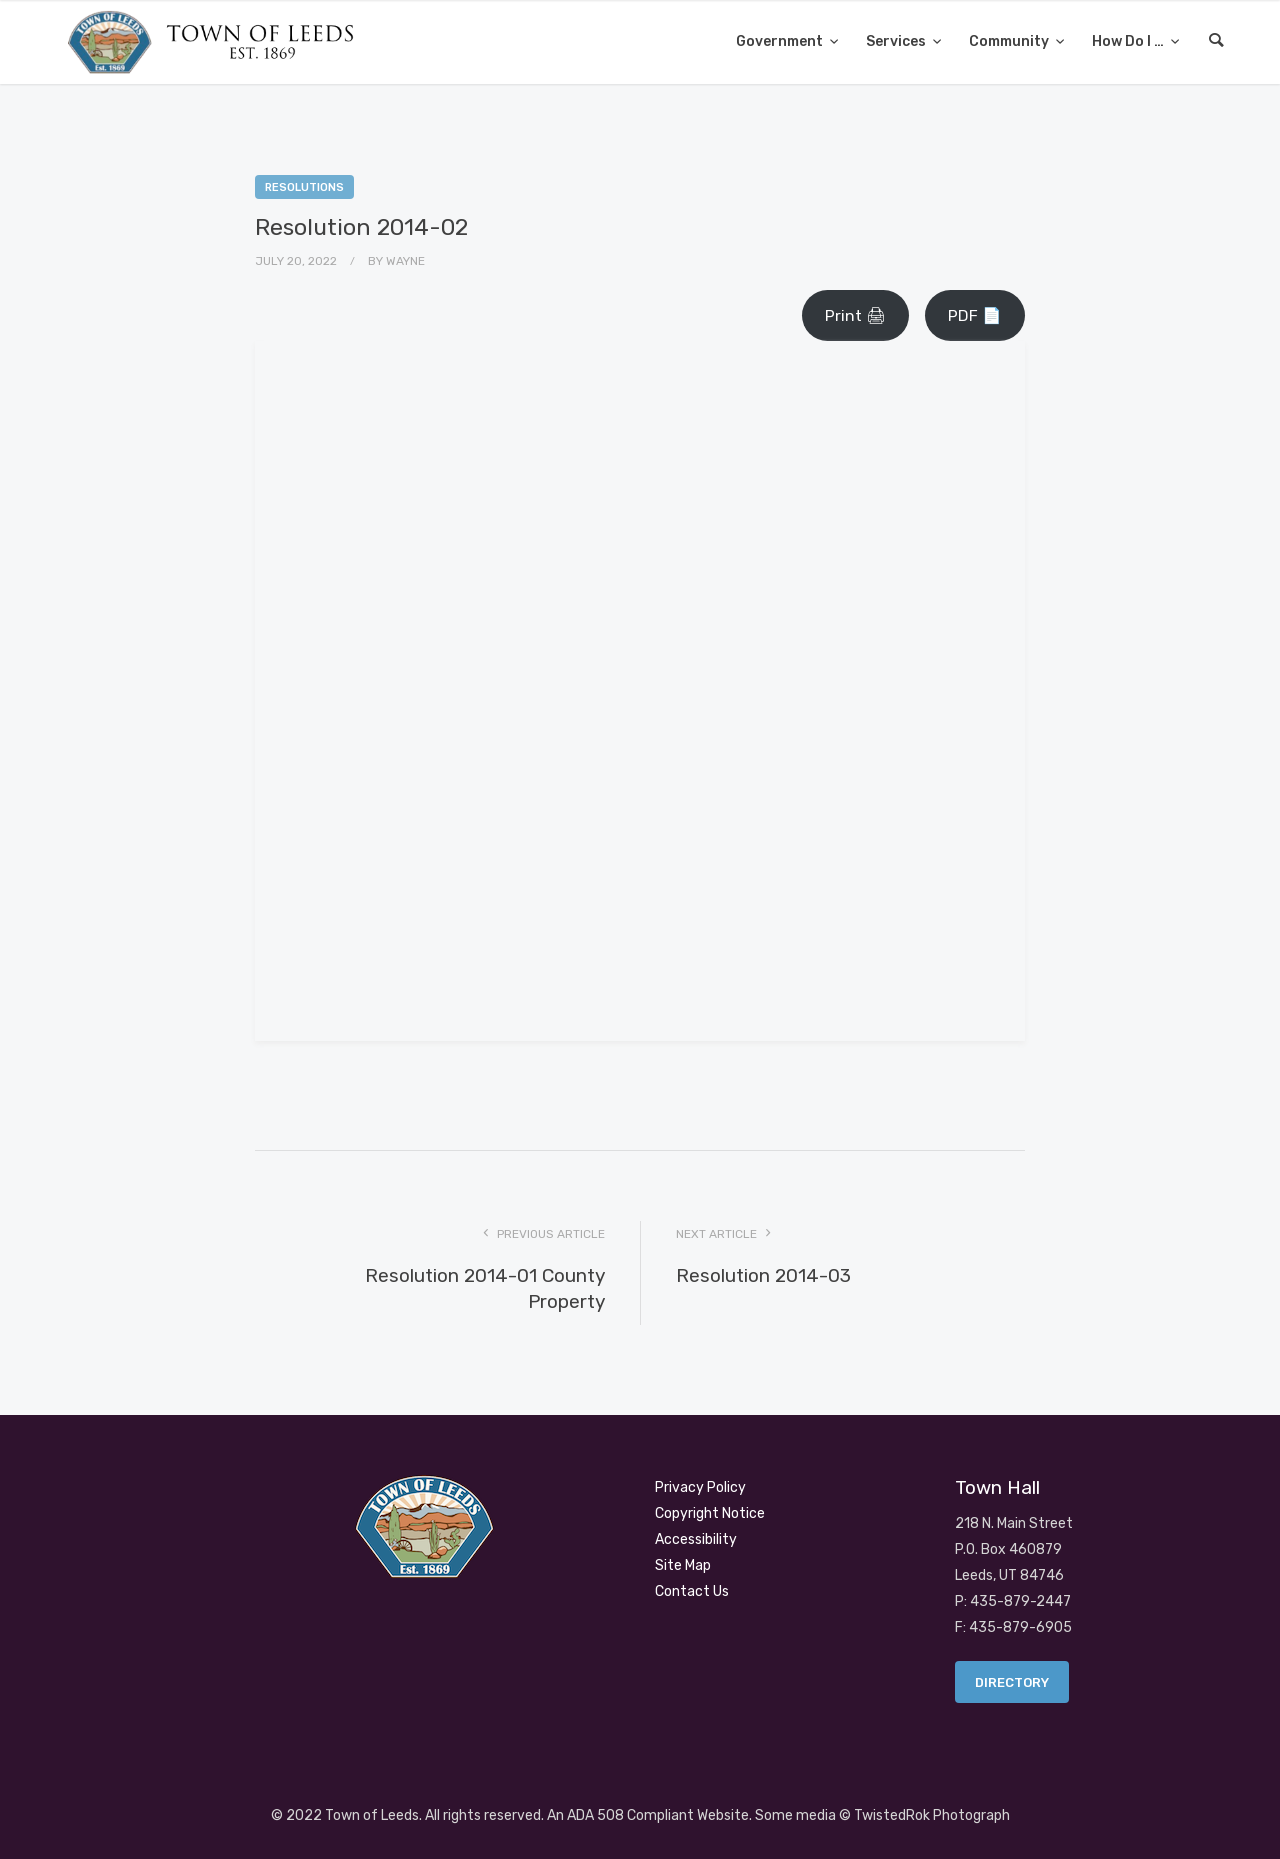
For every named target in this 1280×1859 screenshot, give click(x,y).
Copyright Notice (710, 1513)
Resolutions (304, 187)
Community (1010, 41)
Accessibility (696, 1539)
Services (897, 41)
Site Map (683, 1565)
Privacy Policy (700, 1487)
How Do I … (1129, 41)
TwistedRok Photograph (932, 1815)
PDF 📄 (975, 315)
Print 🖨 (855, 315)
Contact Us (692, 1591)
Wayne (405, 261)
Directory (1012, 1682)
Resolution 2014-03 (763, 1275)
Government (781, 41)
